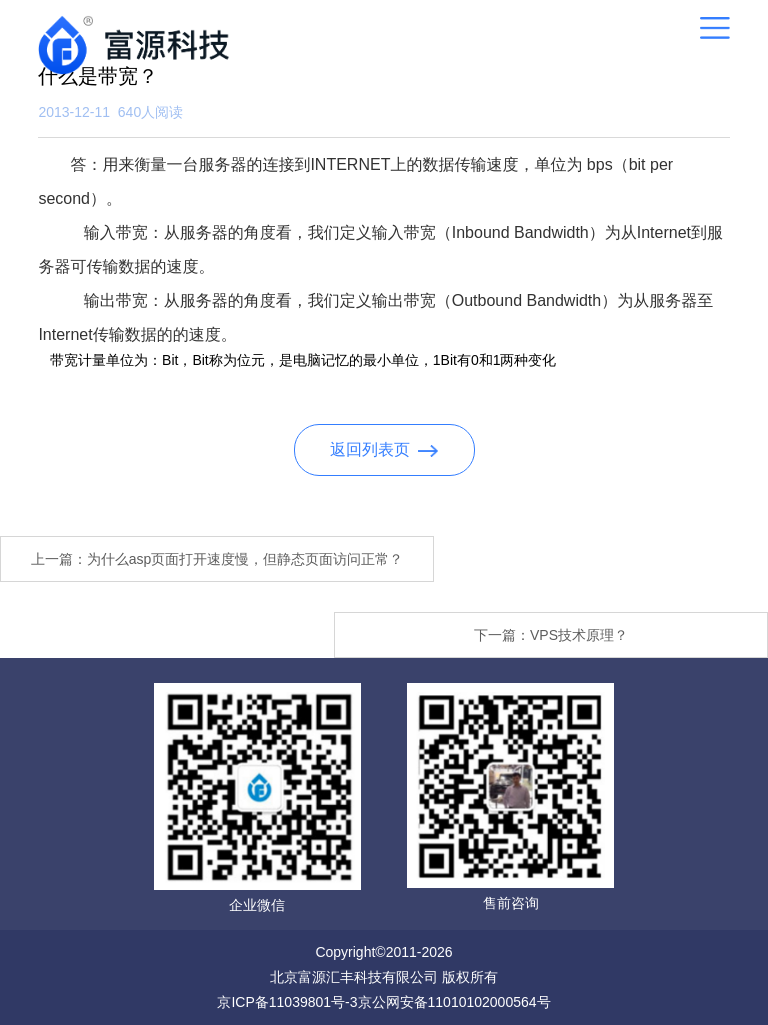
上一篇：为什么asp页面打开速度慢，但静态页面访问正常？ (217, 559)
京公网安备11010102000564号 (454, 1002)
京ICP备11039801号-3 (287, 1002)
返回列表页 (384, 449)
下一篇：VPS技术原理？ (551, 635)
